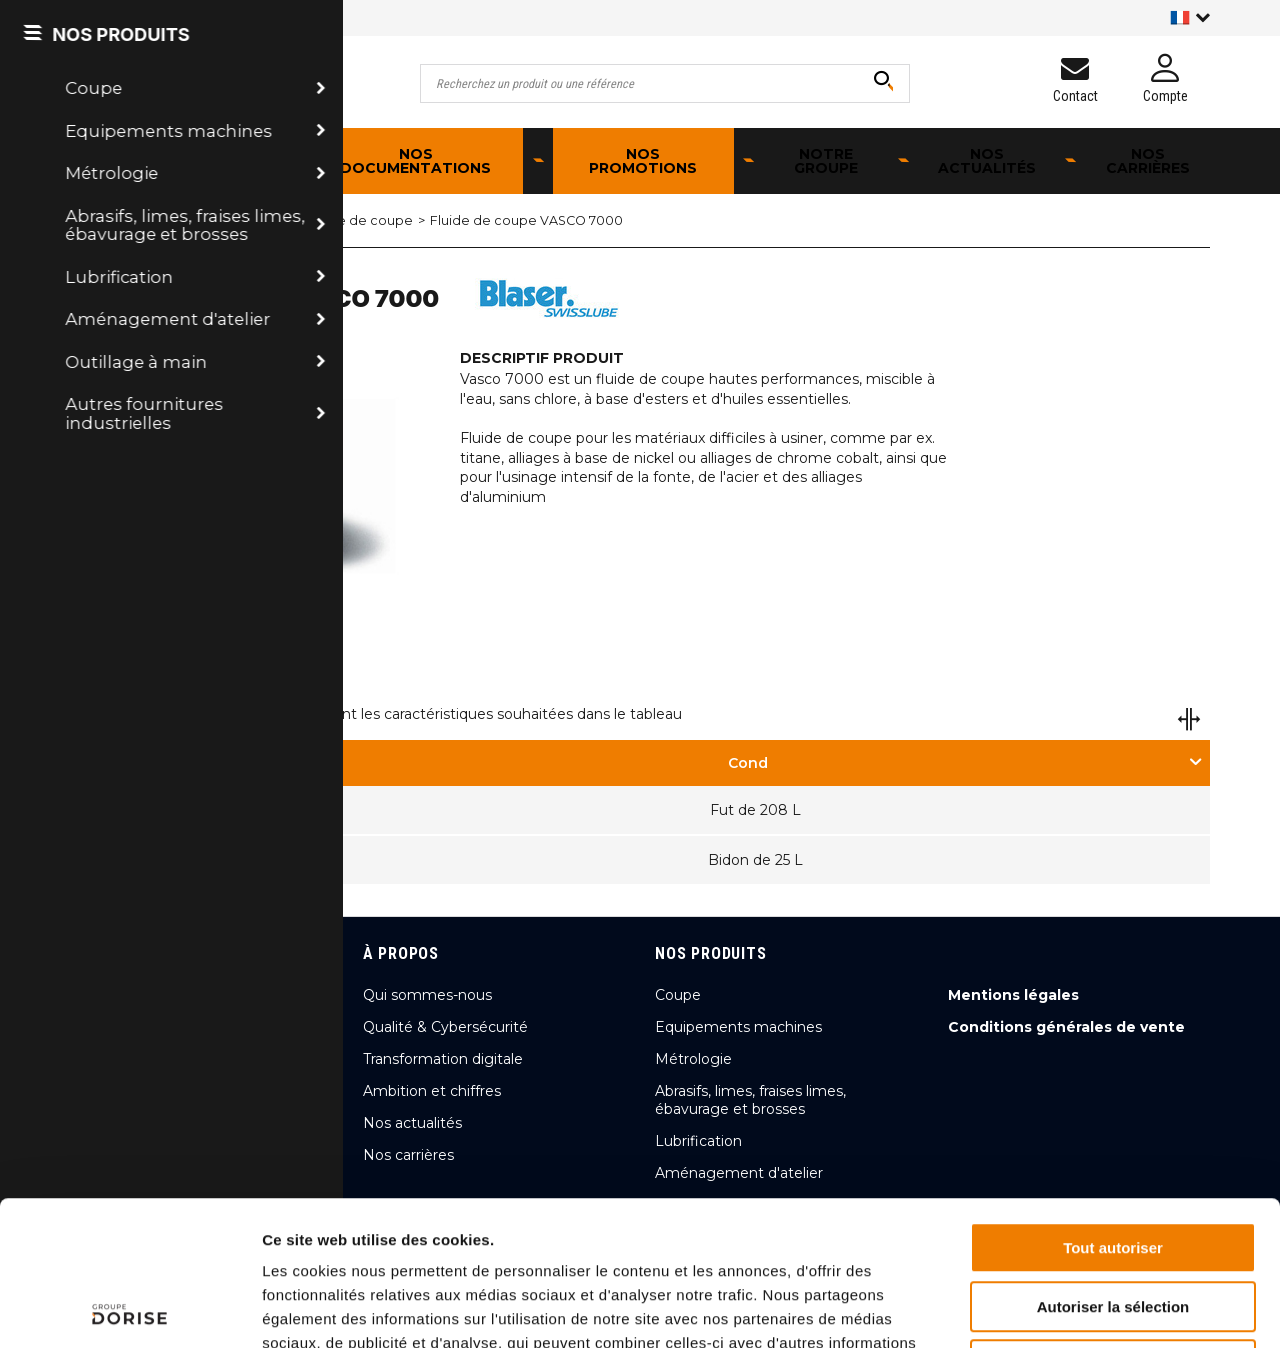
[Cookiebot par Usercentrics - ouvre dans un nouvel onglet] (129, 1309)
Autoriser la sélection (1113, 1162)
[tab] (755, 763)
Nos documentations (415, 161)
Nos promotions (643, 161)
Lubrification (199, 220)
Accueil (106, 220)
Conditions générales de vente (1066, 1027)
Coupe (678, 995)
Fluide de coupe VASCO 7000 (526, 220)
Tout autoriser (1113, 1103)
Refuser (1113, 1220)
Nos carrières (1148, 161)
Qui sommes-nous (427, 995)
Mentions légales (1013, 995)
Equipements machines (738, 1027)
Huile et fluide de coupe (335, 220)
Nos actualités (987, 161)
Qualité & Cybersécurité (445, 1027)
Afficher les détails (1101, 1308)
